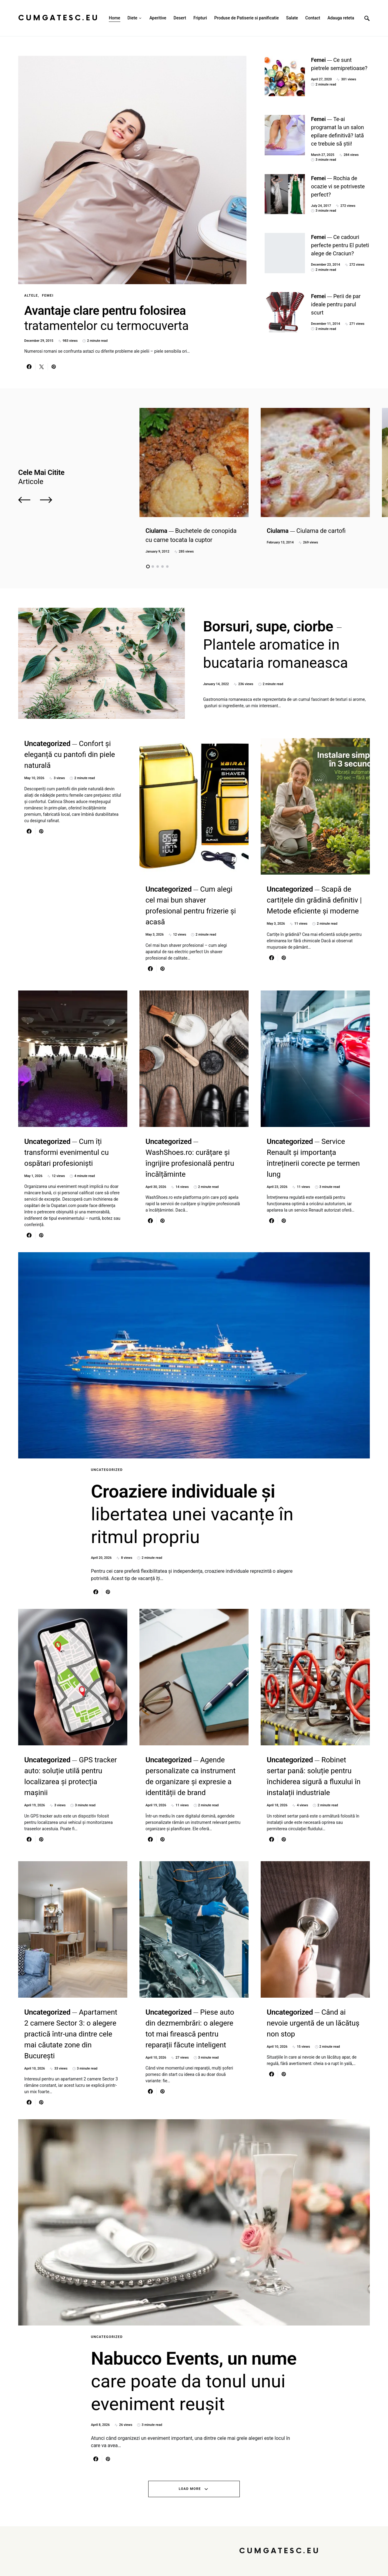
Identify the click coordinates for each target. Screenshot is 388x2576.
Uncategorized (107, 1470)
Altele (31, 296)
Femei (48, 296)
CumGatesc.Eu (58, 18)
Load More (190, 2489)
